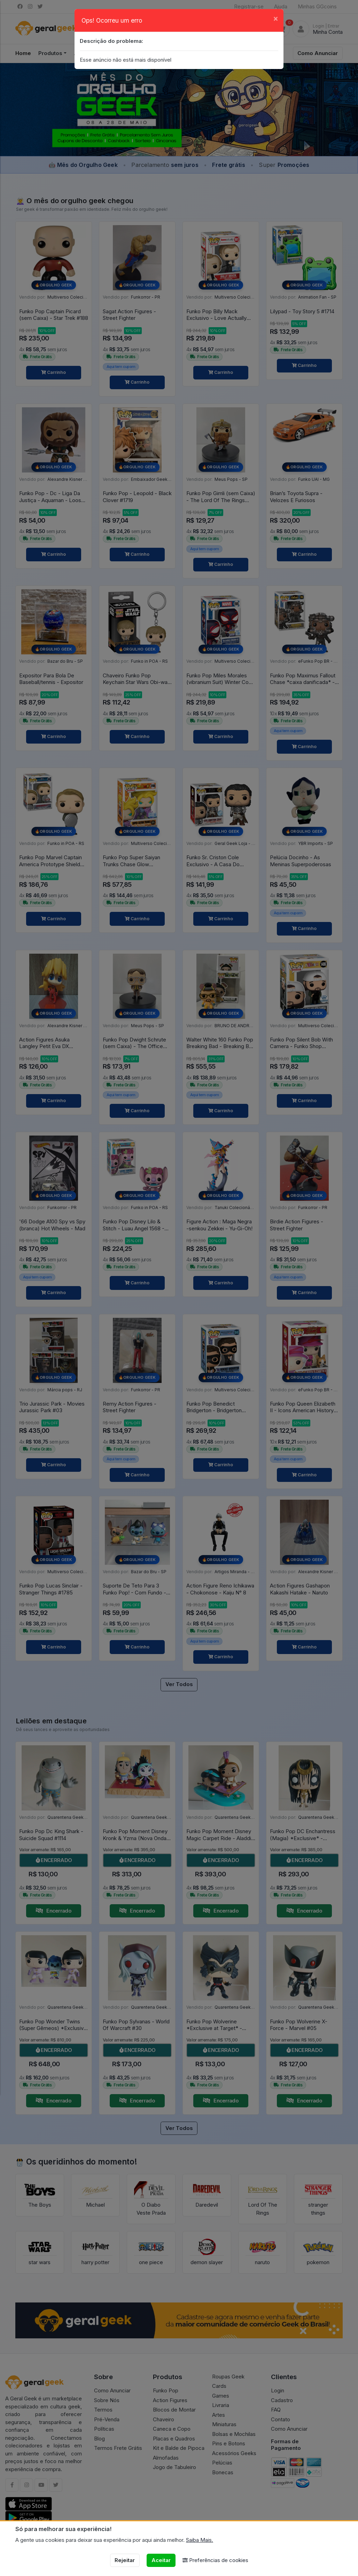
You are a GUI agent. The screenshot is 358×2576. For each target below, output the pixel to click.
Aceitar (161, 2560)
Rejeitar (125, 2560)
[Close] (275, 18)
